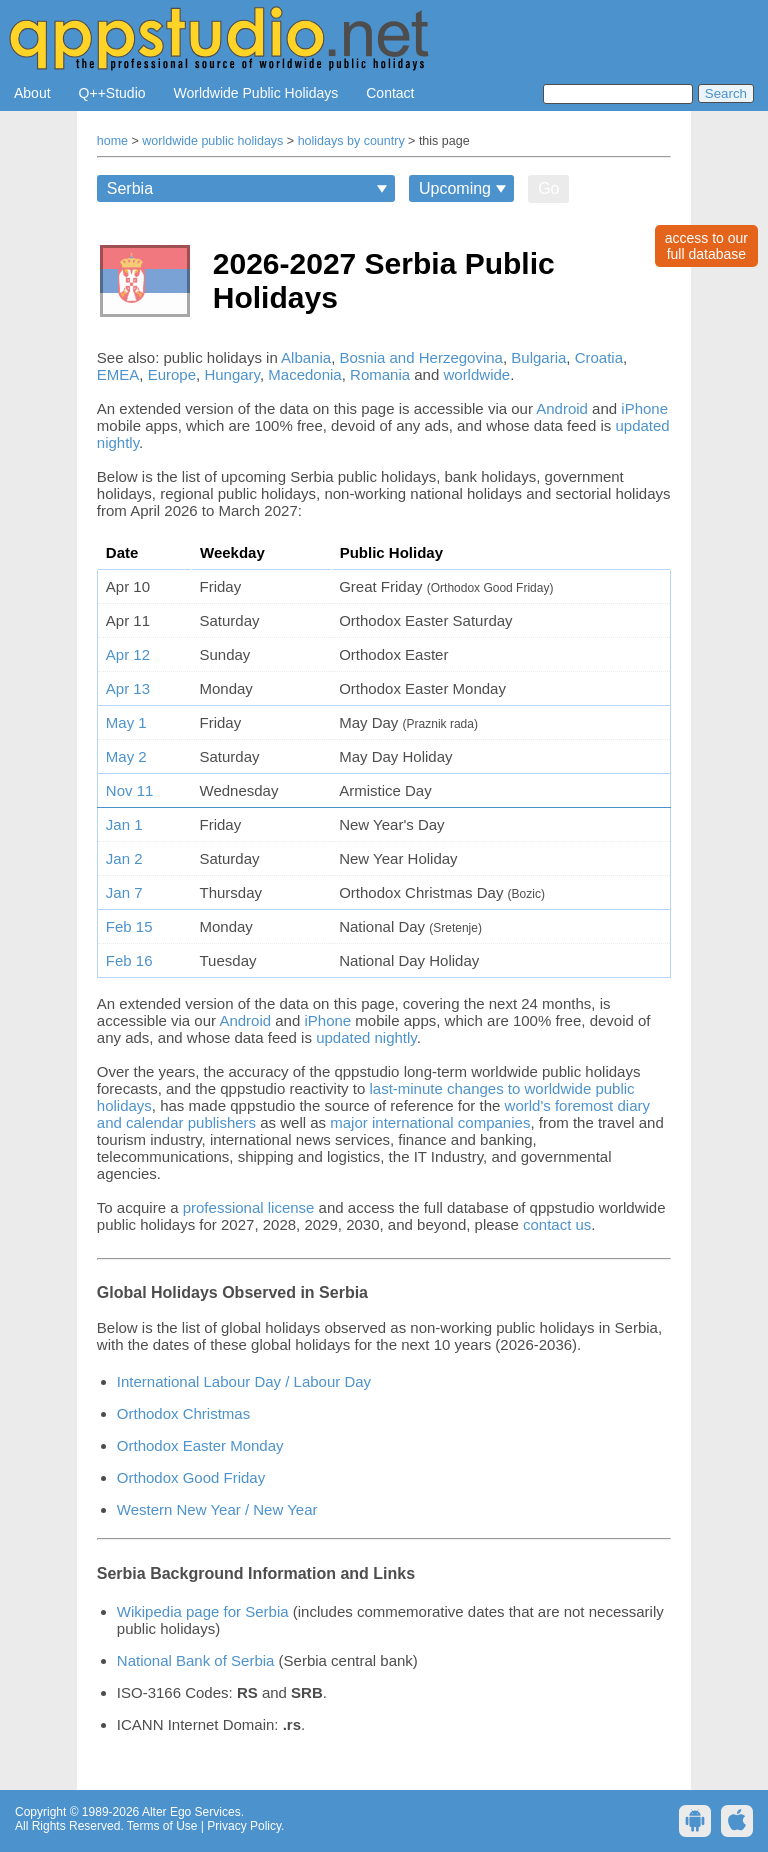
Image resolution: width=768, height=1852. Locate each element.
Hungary (232, 374)
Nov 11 (130, 790)
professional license (249, 1207)
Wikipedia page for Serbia (203, 1611)
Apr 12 (128, 654)
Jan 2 (124, 858)
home (112, 141)
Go (548, 188)
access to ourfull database (706, 246)
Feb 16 (129, 960)
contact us (557, 1224)
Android (562, 408)
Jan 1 (124, 824)
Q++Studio (112, 93)
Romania (380, 374)
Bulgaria (538, 357)
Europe (172, 374)
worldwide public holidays (212, 141)
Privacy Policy (244, 1826)
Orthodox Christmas (183, 1413)
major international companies (430, 1122)
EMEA (118, 374)
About (32, 93)
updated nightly (366, 1037)
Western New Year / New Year (217, 1509)
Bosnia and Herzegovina (420, 357)
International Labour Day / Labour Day (244, 1381)
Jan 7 (124, 892)
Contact (390, 93)
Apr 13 (128, 688)
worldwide (476, 374)
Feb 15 (129, 926)
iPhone (644, 408)
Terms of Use (162, 1826)
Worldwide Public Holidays (256, 93)
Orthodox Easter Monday (200, 1445)
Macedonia (304, 374)
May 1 (126, 722)
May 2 (126, 756)
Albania (306, 357)
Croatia (599, 357)
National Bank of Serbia (196, 1660)
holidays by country (351, 141)
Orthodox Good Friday (191, 1477)
